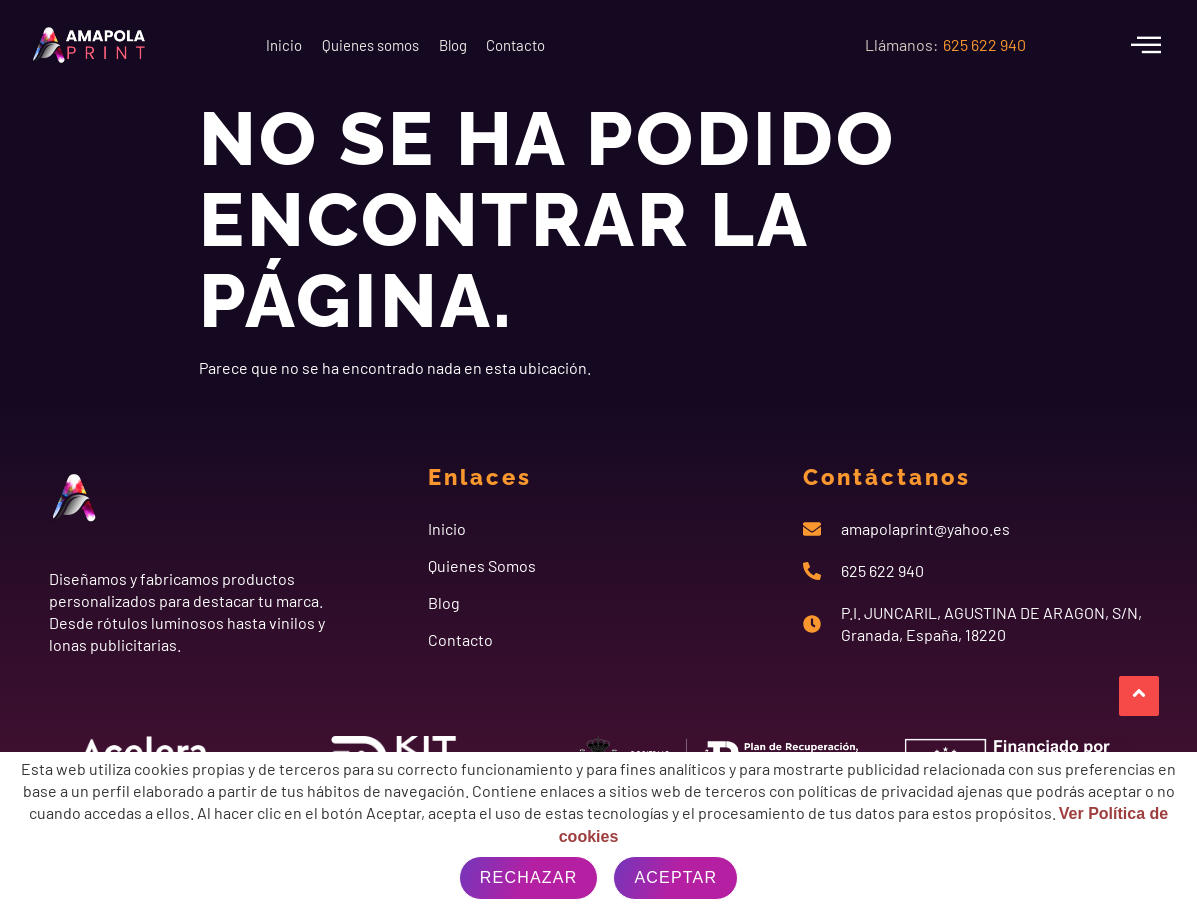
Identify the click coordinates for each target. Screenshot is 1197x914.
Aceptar (675, 877)
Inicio (298, 44)
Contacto (620, 44)
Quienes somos (414, 44)
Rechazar (529, 877)
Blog (528, 44)
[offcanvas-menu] (1146, 44)
